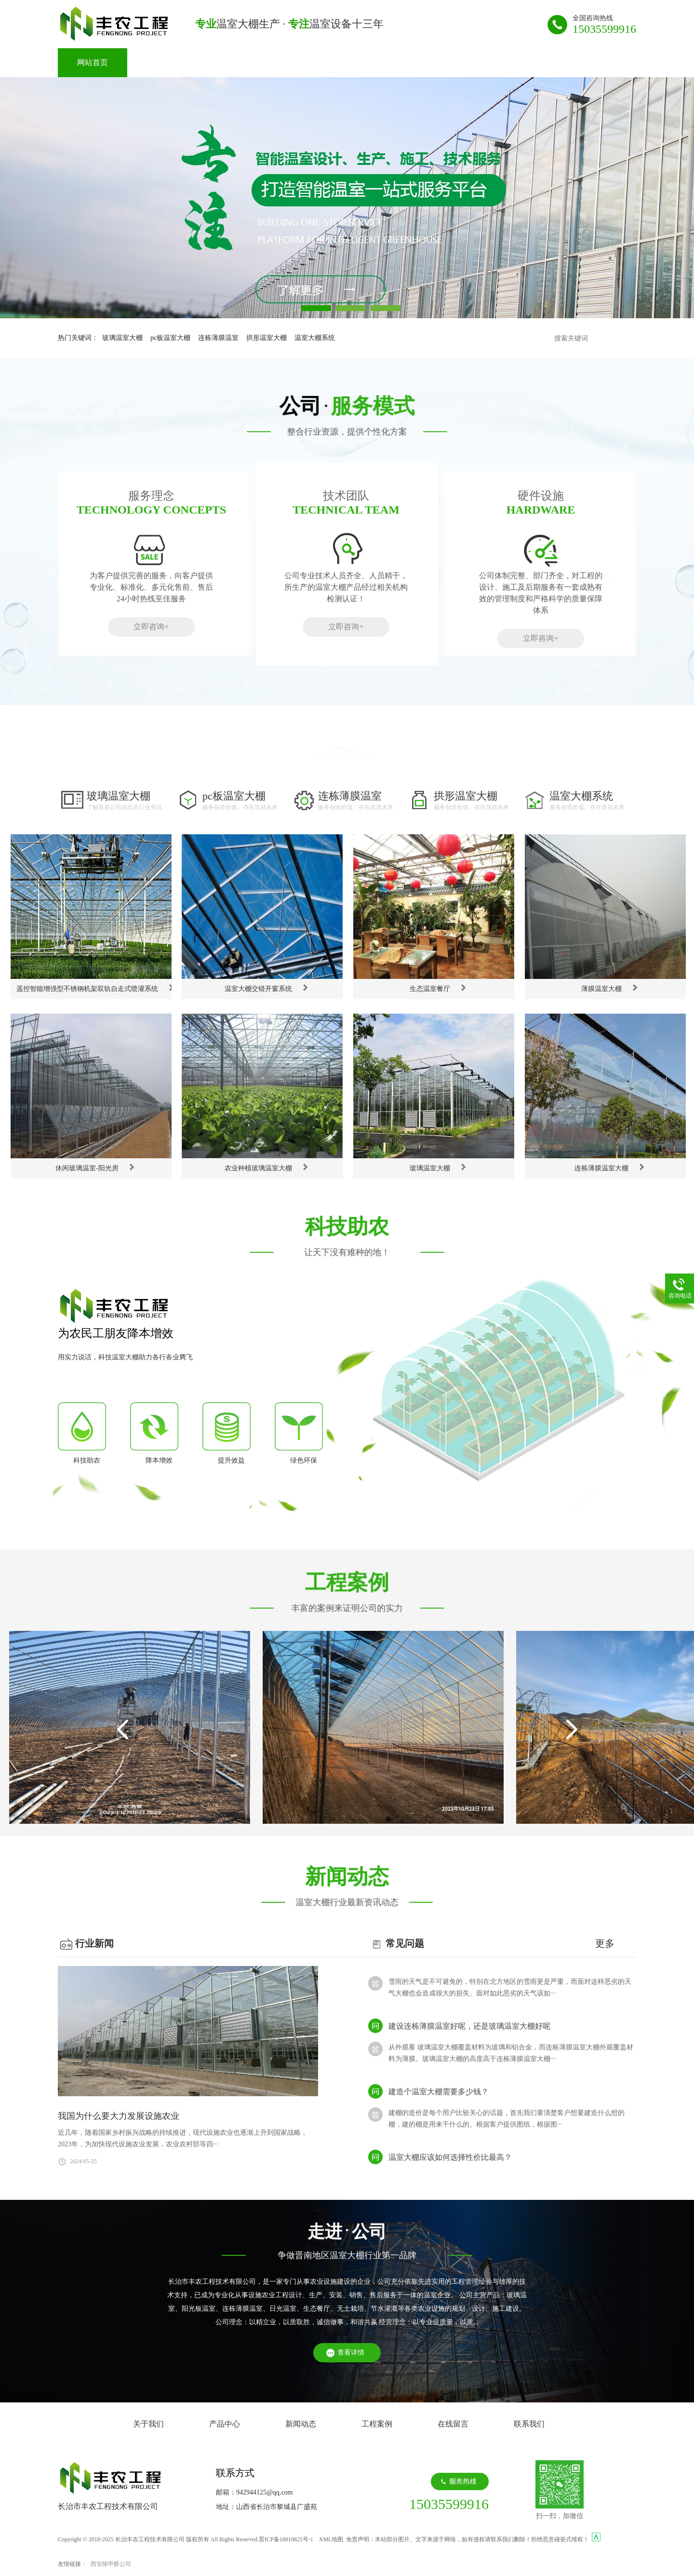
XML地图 (331, 2539)
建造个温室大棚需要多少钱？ (438, 2097)
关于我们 (162, 62)
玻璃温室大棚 (122, 337)
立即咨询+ (151, 627)
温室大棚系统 (314, 337)
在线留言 (439, 62)
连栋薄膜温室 (218, 337)
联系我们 (509, 62)
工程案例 (370, 62)
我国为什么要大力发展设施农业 (118, 2116)
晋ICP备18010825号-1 (286, 2539)
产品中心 (231, 62)
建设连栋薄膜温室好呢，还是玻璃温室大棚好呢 (469, 2032)
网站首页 (92, 62)
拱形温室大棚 (266, 337)
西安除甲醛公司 (111, 2564)
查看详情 (350, 2352)
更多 (604, 1943)
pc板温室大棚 (170, 337)
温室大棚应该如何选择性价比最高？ (450, 2163)
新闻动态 (300, 62)
